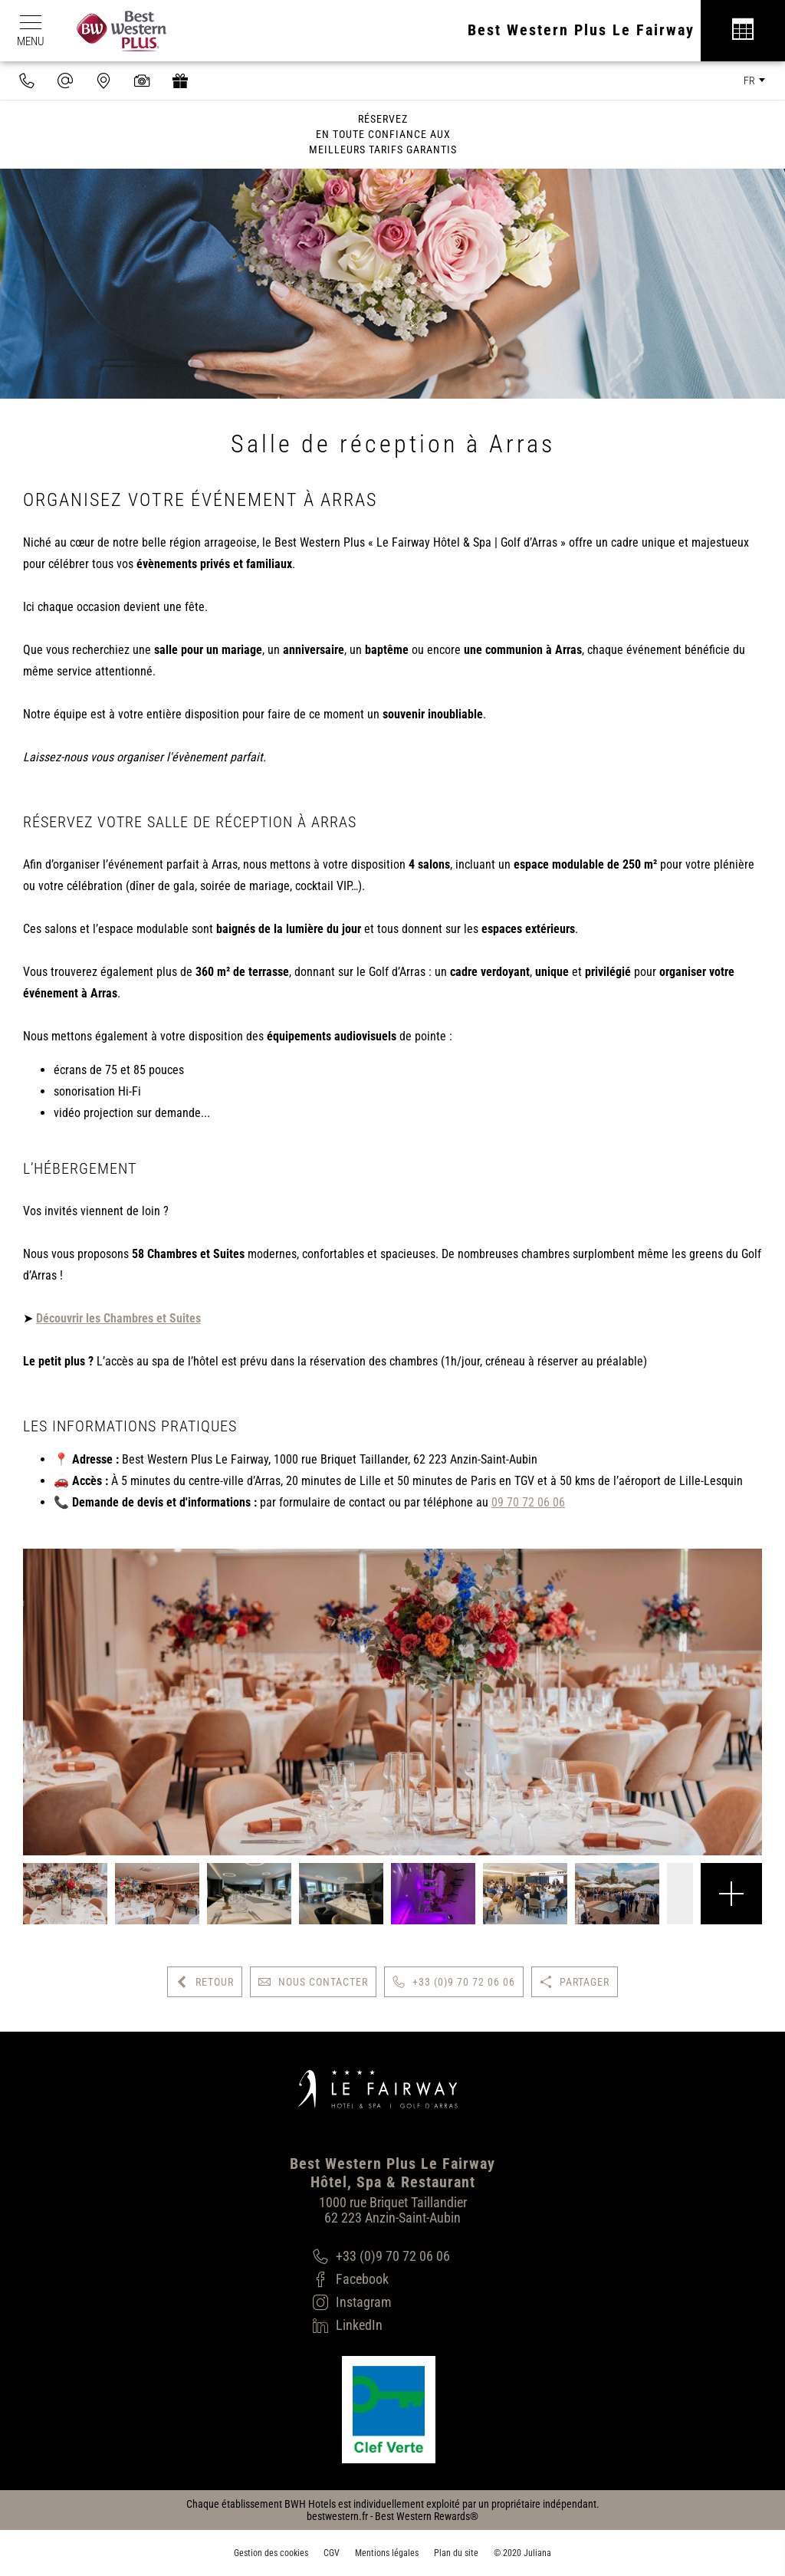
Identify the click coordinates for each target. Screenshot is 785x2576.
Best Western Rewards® (426, 2516)
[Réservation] (743, 30)
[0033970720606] (27, 80)
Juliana (537, 2553)
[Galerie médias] (142, 80)
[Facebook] (381, 2279)
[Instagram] (381, 2302)
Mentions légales (387, 2553)
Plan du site (456, 2553)
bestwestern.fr (337, 2516)
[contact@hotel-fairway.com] (65, 80)
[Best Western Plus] (113, 31)
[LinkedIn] (381, 2325)
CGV (332, 2553)
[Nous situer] (103, 80)
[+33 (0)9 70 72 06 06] (381, 2256)
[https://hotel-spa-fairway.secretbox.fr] (180, 80)
